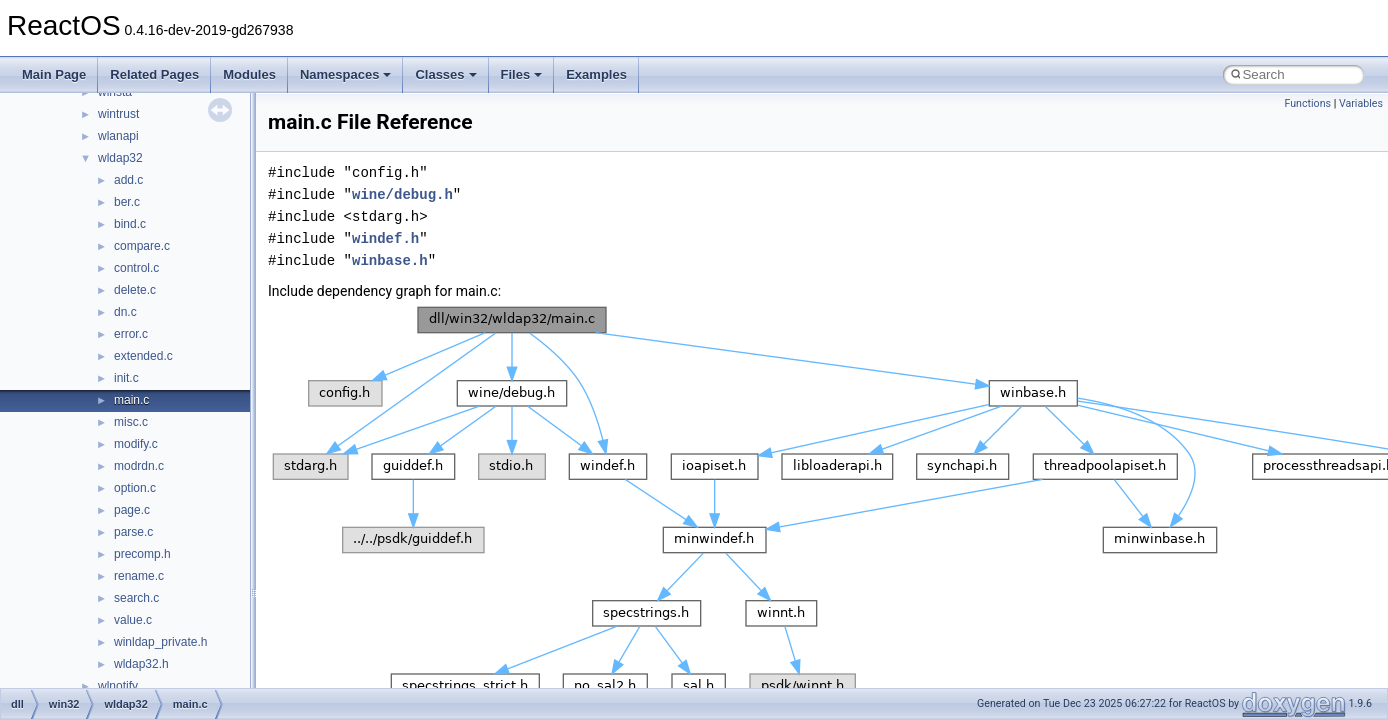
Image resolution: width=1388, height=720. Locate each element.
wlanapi (118, 136)
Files (522, 74)
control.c (136, 268)
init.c (126, 378)
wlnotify (118, 686)
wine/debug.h (402, 194)
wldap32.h (141, 664)
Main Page (54, 74)
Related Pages (154, 74)
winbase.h (390, 260)
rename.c (139, 576)
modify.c (136, 444)
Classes (445, 74)
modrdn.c (139, 466)
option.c (135, 488)
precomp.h (142, 554)
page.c (132, 510)
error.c (131, 334)
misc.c (131, 422)
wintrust (118, 114)
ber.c (127, 202)
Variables (1361, 103)
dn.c (125, 312)
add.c (128, 180)
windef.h (385, 238)
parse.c (133, 532)
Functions (1307, 103)
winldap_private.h (160, 642)
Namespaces (346, 74)
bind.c (130, 224)
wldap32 (120, 158)
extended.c (143, 356)
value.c (133, 620)
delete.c (135, 290)
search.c (136, 598)
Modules (249, 74)
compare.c (142, 246)
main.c (131, 400)
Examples (596, 74)
